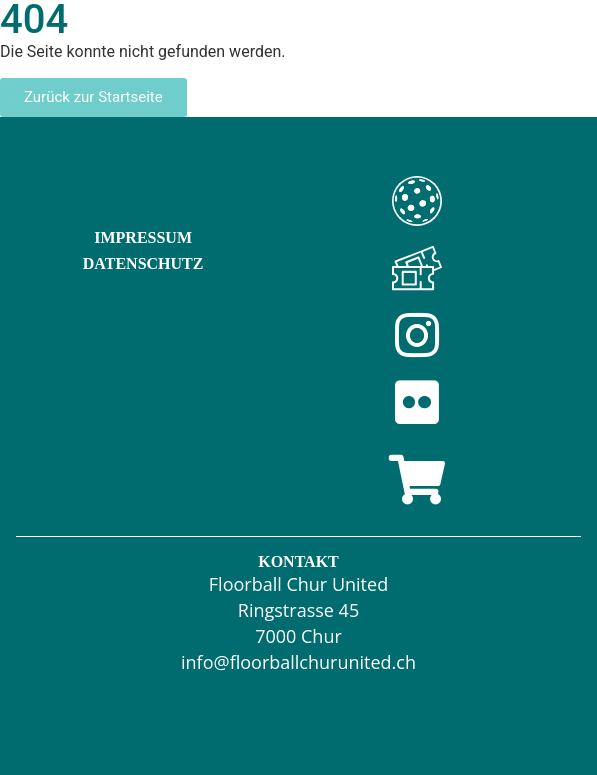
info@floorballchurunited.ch (298, 662)
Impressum (143, 237)
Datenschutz (143, 263)
